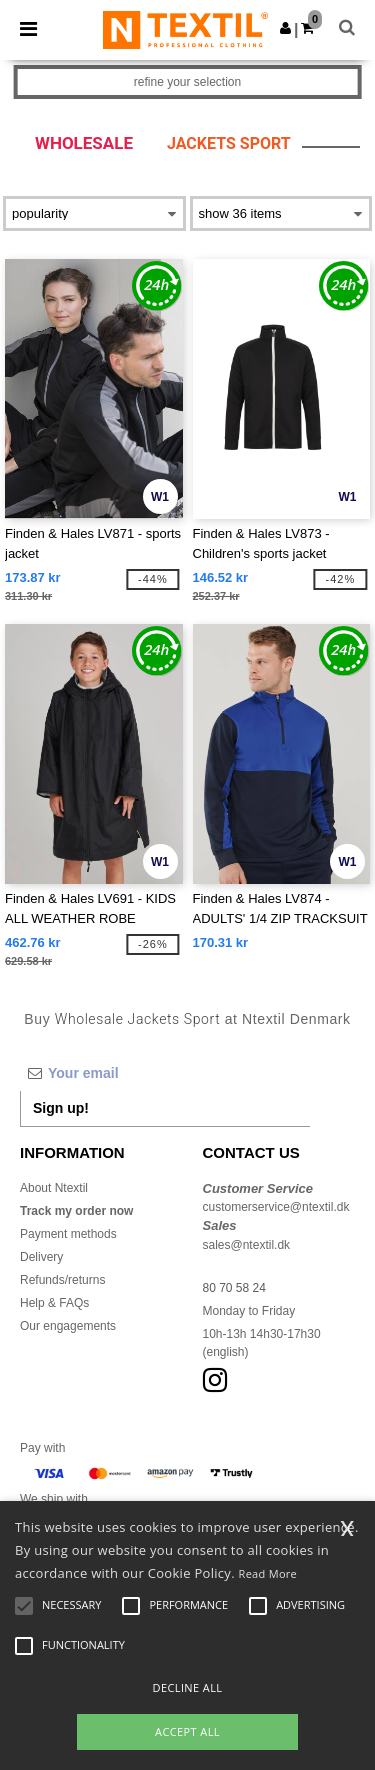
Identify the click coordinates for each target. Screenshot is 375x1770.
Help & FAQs (54, 1303)
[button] (285, 28)
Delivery (41, 1257)
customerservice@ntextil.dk (276, 1207)
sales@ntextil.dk (247, 1245)
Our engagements (68, 1326)
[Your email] (165, 1073)
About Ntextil (54, 1188)
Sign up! (61, 1108)
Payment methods (68, 1234)
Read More (268, 1573)
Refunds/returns (62, 1280)
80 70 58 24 (234, 1288)
